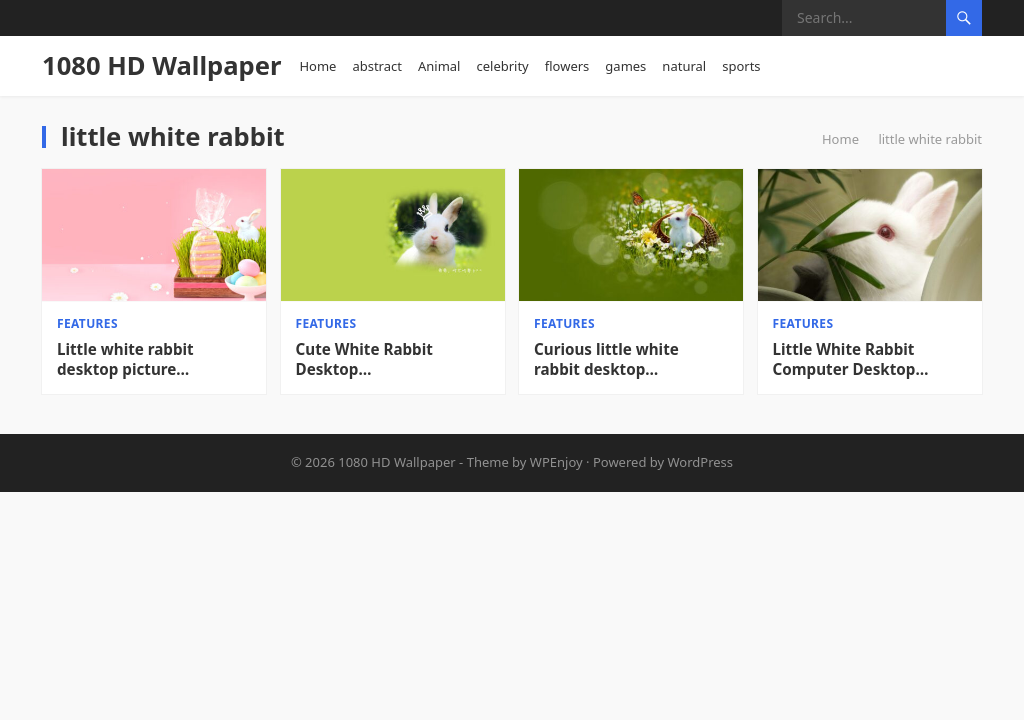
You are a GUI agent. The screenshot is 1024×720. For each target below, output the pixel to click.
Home (317, 66)
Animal (439, 66)
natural (684, 66)
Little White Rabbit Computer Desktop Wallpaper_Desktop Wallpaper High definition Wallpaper (870, 360)
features (87, 323)
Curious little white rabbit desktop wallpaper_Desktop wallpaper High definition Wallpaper (630, 360)
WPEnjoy (556, 462)
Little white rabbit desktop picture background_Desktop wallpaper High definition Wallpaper (153, 360)
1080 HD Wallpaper (161, 65)
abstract (377, 66)
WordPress (701, 462)
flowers (567, 66)
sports (741, 66)
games (625, 66)
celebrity (502, 66)
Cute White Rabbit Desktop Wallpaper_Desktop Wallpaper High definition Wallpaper (393, 360)
